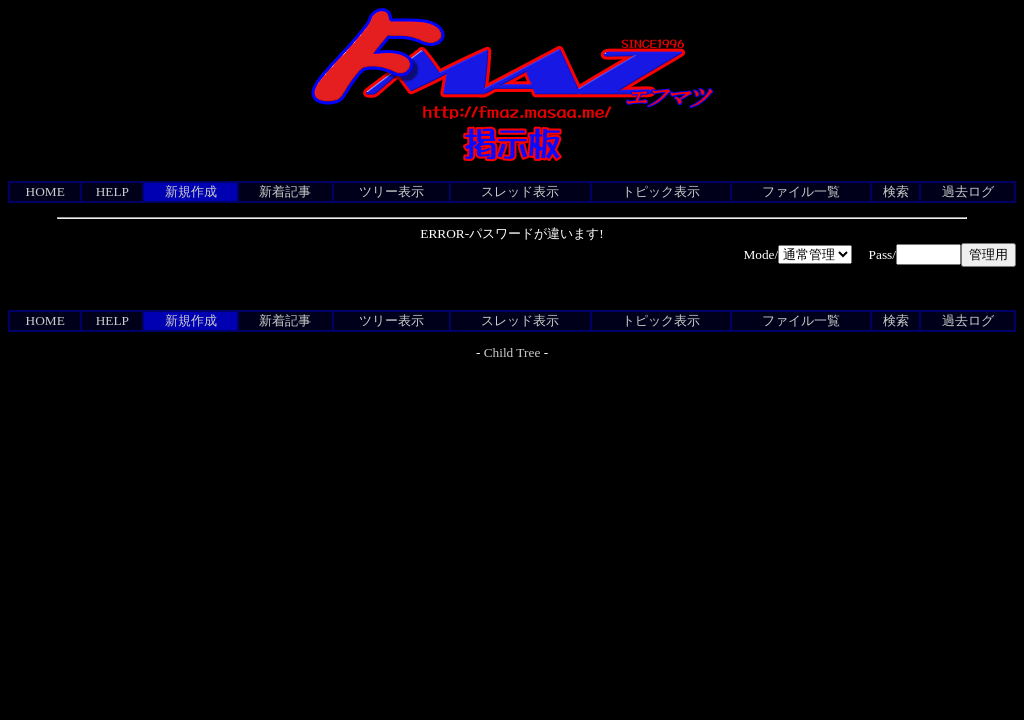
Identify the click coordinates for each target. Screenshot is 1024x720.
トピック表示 (661, 191)
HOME (45, 191)
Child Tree (512, 352)
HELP (112, 191)
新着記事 (285, 191)
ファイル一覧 (801, 191)
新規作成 (191, 191)
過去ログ (968, 191)
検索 (896, 191)
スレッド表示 (520, 191)
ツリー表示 (391, 191)
